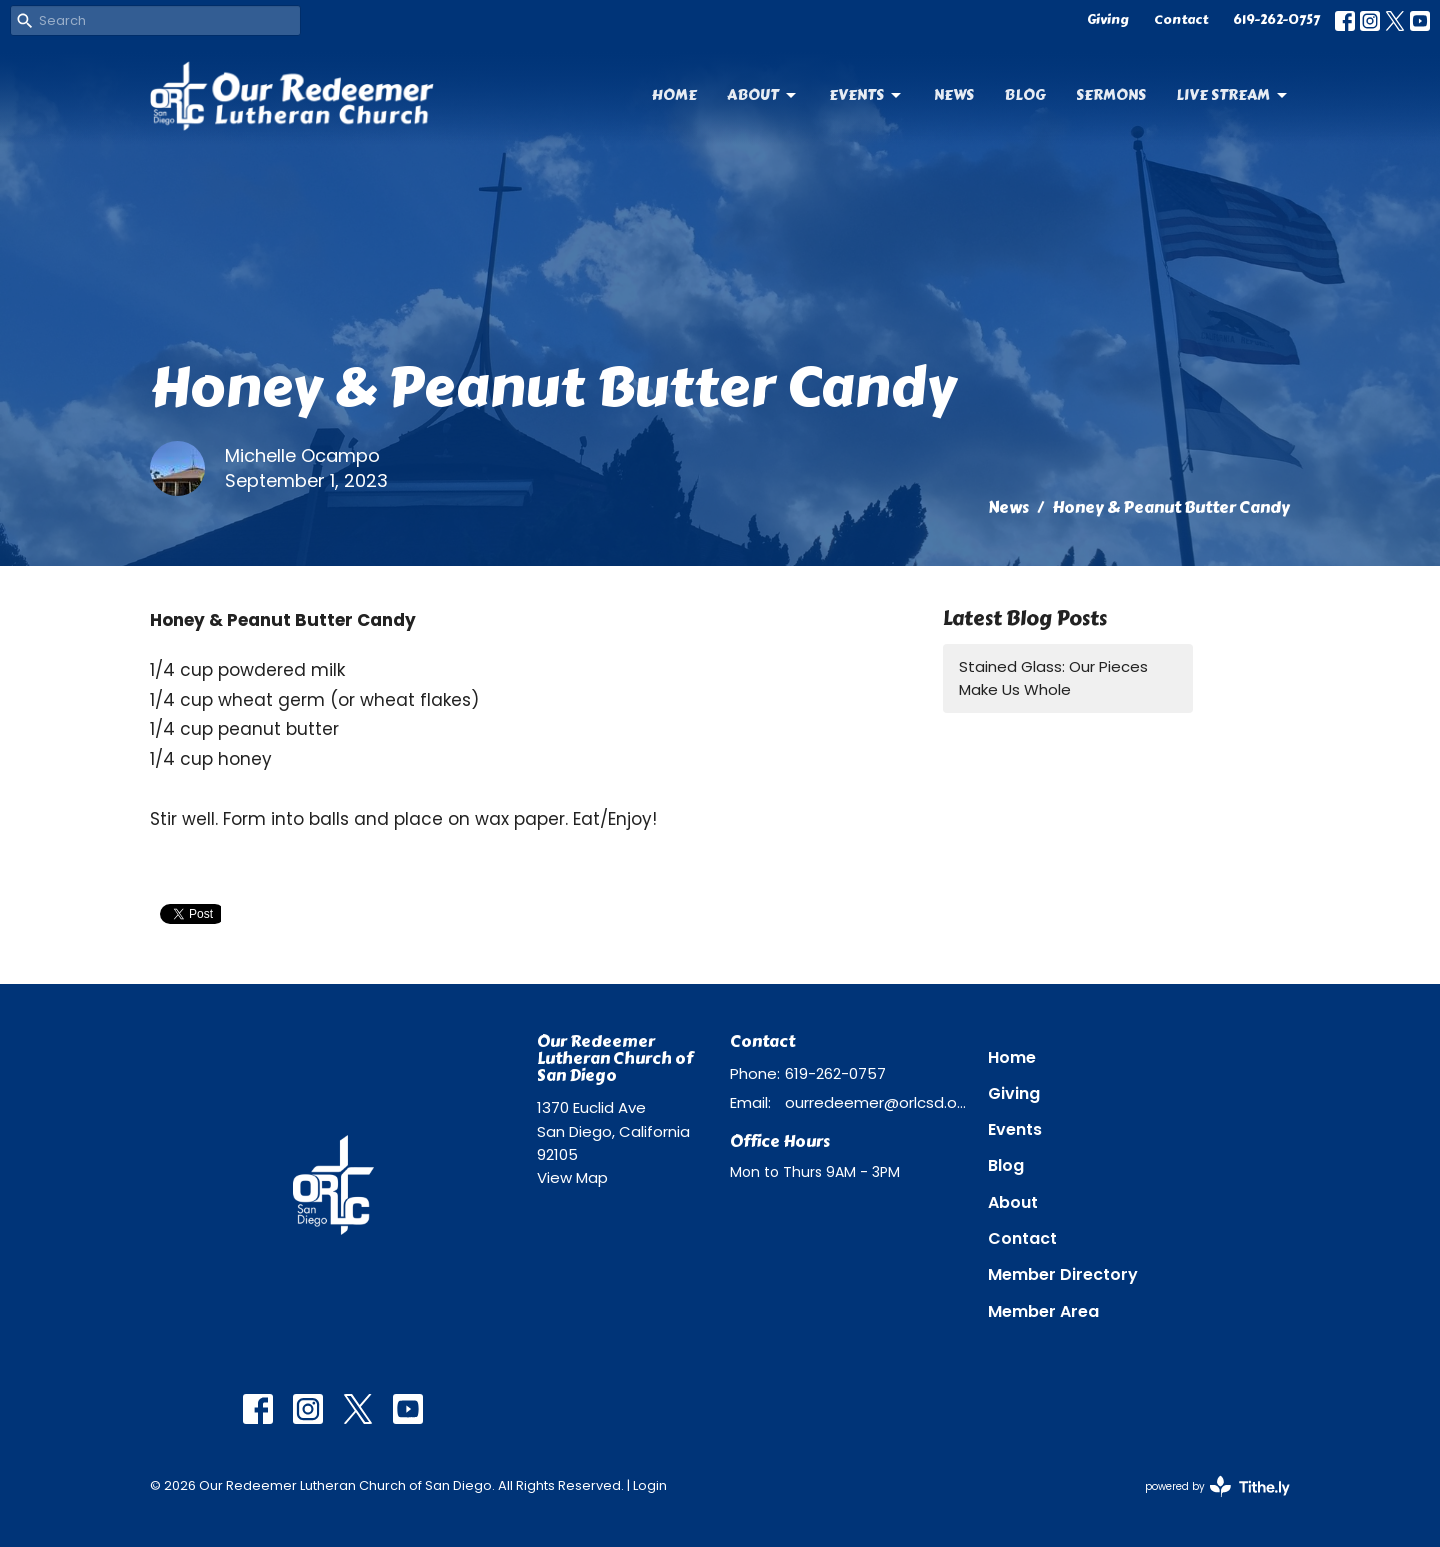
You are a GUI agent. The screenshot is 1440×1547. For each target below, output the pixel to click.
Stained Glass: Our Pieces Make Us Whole (1053, 678)
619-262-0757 (1276, 20)
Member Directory (1063, 1274)
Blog (1025, 95)
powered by (1217, 1486)
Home (674, 95)
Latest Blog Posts (1025, 618)
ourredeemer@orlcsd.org (876, 1102)
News (954, 95)
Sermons (1111, 95)
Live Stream (1233, 95)
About (763, 95)
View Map (572, 1177)
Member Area (1043, 1311)
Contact (1181, 20)
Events (866, 95)
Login (650, 1485)
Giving (1108, 20)
